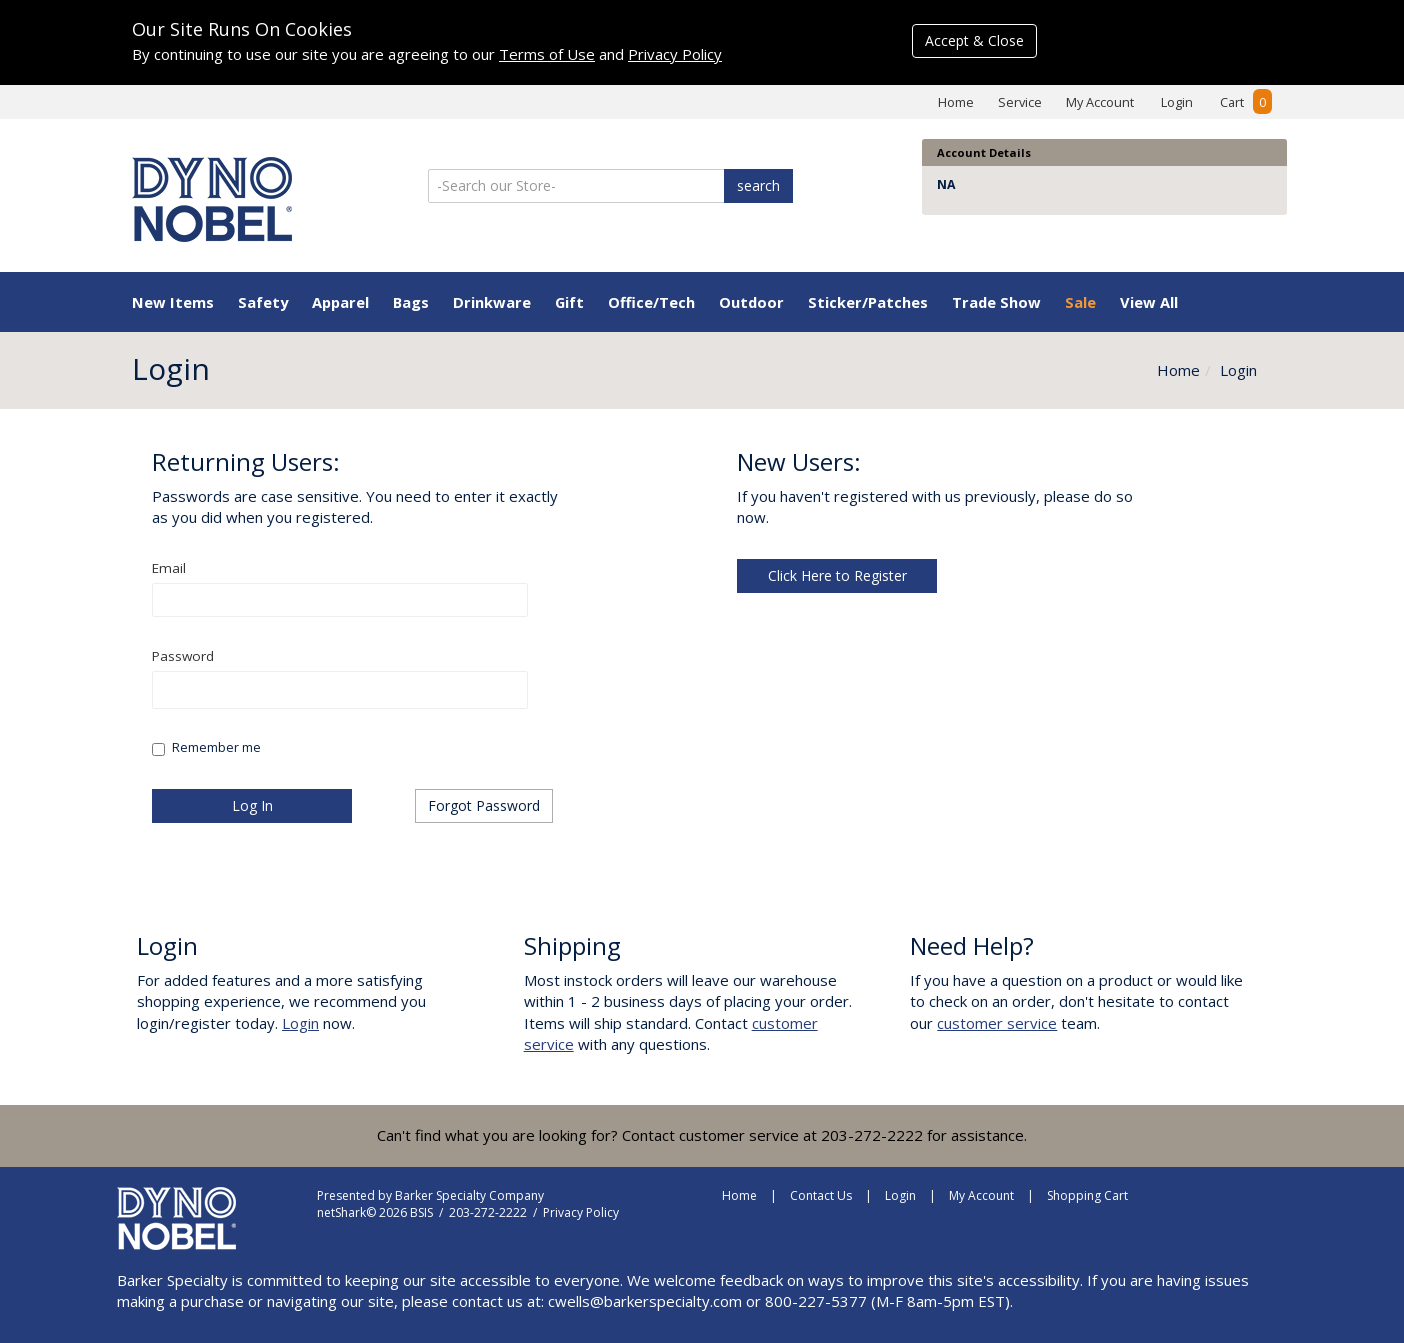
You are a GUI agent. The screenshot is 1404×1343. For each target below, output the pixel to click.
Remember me (216, 747)
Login (1177, 102)
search (758, 185)
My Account (1100, 102)
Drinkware (492, 302)
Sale (1080, 302)
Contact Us (821, 1195)
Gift (569, 302)
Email (169, 568)
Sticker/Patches (868, 302)
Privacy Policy (675, 54)
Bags (411, 302)
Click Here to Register (837, 575)
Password (183, 656)
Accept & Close (974, 40)
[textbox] (340, 600)
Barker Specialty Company (469, 1195)
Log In (252, 805)
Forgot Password (484, 805)
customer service (997, 1023)
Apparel (340, 302)
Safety (263, 302)
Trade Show (996, 302)
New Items (173, 302)
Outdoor (751, 302)
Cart (1246, 102)
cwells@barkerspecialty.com (645, 1301)
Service (1020, 102)
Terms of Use (547, 54)
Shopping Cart (1087, 1195)
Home (956, 102)
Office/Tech (651, 302)
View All (1149, 302)
